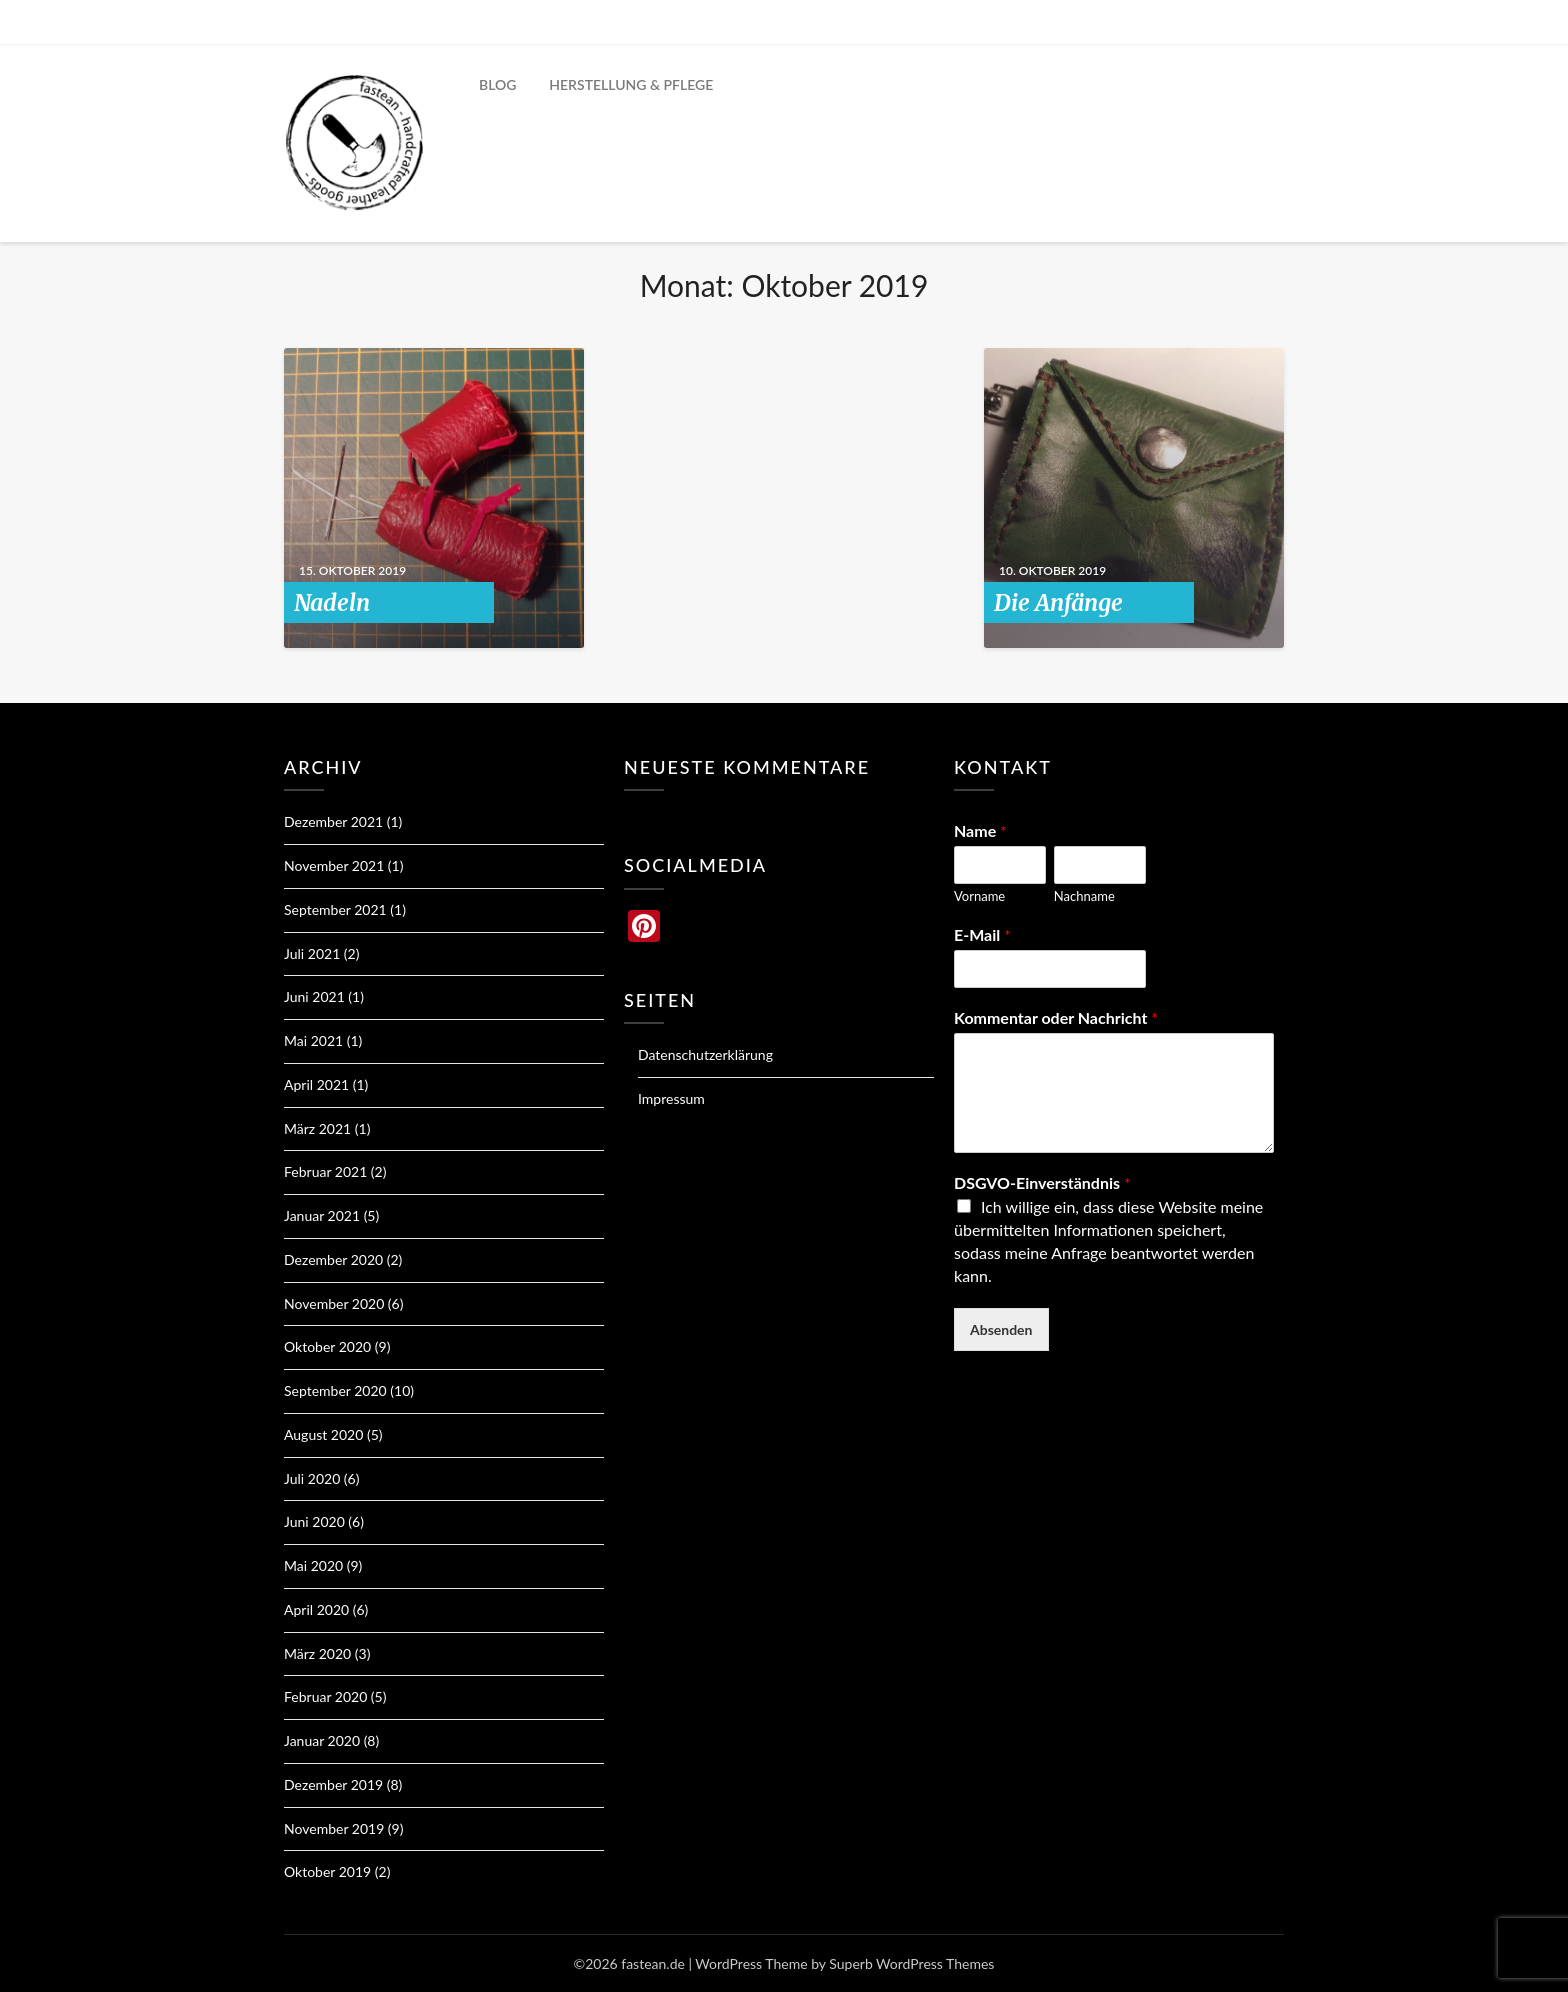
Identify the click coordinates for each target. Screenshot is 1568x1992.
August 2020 (323, 1434)
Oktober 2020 (327, 1346)
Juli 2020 (312, 1478)
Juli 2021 (312, 953)
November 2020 (334, 1303)
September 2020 (335, 1390)
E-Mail (982, 934)
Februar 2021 (325, 1171)
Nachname (1084, 896)
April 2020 (316, 1609)
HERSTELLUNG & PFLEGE (631, 84)
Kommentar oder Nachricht (1056, 1017)
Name (980, 830)
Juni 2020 (314, 1521)
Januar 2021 (322, 1215)
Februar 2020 (325, 1696)
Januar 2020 (322, 1740)
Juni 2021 (314, 996)
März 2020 (317, 1653)
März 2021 (317, 1128)
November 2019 (334, 1828)
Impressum (671, 1098)
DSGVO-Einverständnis (1042, 1182)
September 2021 (335, 909)
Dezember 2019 (333, 1784)
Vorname (979, 896)
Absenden (1001, 1329)
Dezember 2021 (333, 821)
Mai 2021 (313, 1040)
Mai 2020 (313, 1565)
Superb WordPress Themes (911, 1963)
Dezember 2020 (333, 1259)
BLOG (497, 84)
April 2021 (316, 1084)
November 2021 (334, 865)
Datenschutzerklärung (705, 1054)
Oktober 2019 (327, 1871)
